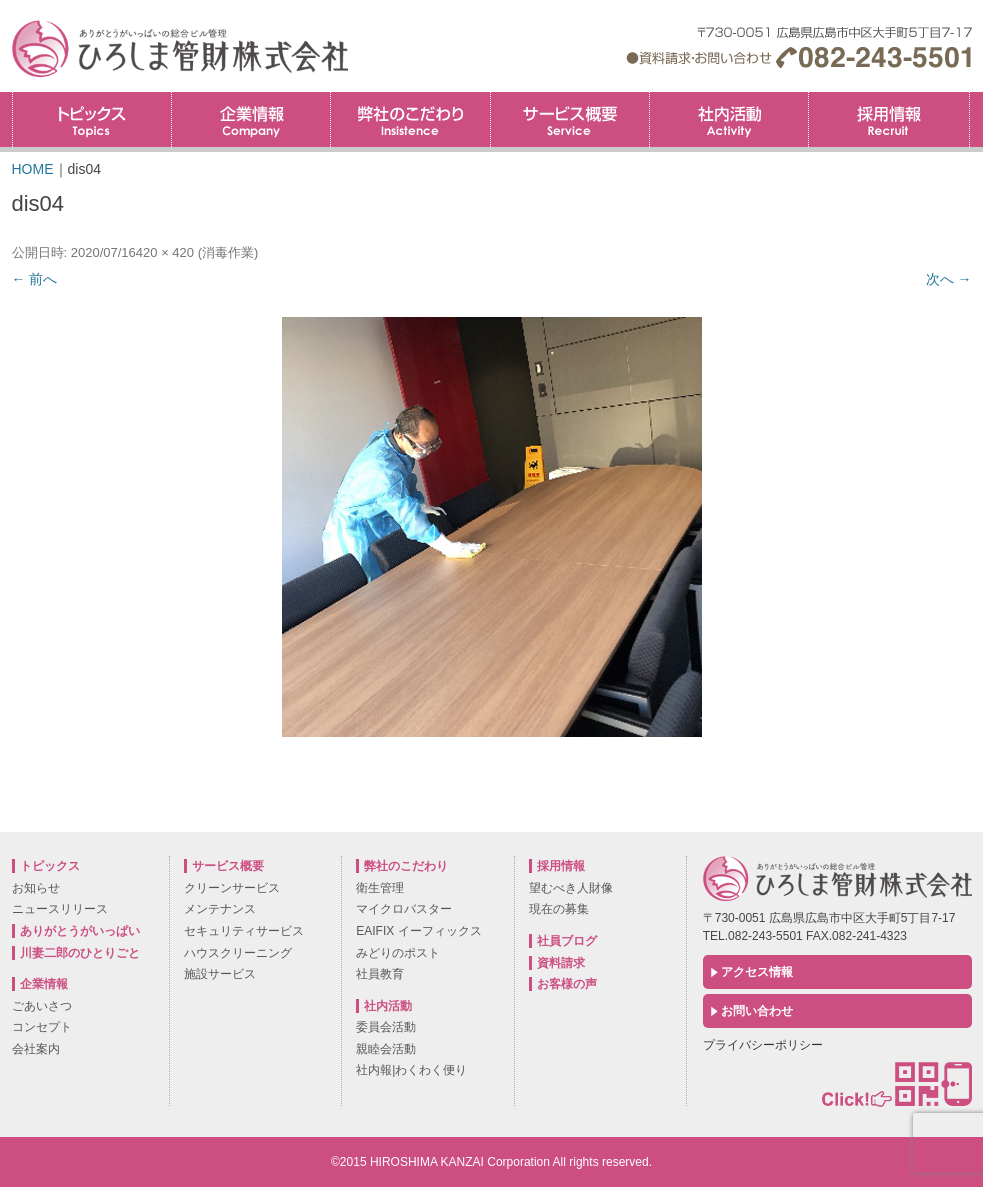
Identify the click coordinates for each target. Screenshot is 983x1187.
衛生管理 (380, 888)
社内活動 (729, 119)
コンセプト (42, 1027)
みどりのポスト (398, 953)
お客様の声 (567, 984)
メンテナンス (220, 909)
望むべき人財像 (571, 888)
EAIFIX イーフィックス (418, 931)
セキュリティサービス (244, 931)
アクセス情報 (757, 972)
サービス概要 (570, 119)
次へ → (949, 279)
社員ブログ (567, 941)
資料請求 (561, 963)
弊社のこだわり (410, 119)
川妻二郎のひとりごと (80, 953)
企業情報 (251, 119)
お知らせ (36, 888)
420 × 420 (165, 252)
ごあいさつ (42, 1006)
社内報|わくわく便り (411, 1070)
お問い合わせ (757, 1011)
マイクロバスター (404, 909)
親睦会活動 (386, 1049)
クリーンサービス (232, 888)
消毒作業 (228, 252)
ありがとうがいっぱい (80, 931)
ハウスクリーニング (238, 953)
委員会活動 (386, 1027)
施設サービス (220, 974)
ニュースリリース (60, 909)
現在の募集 (559, 909)
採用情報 (969, 98)
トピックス (92, 119)
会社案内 (36, 1049)
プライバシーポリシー (763, 1045)
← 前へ (35, 279)
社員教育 (380, 974)
